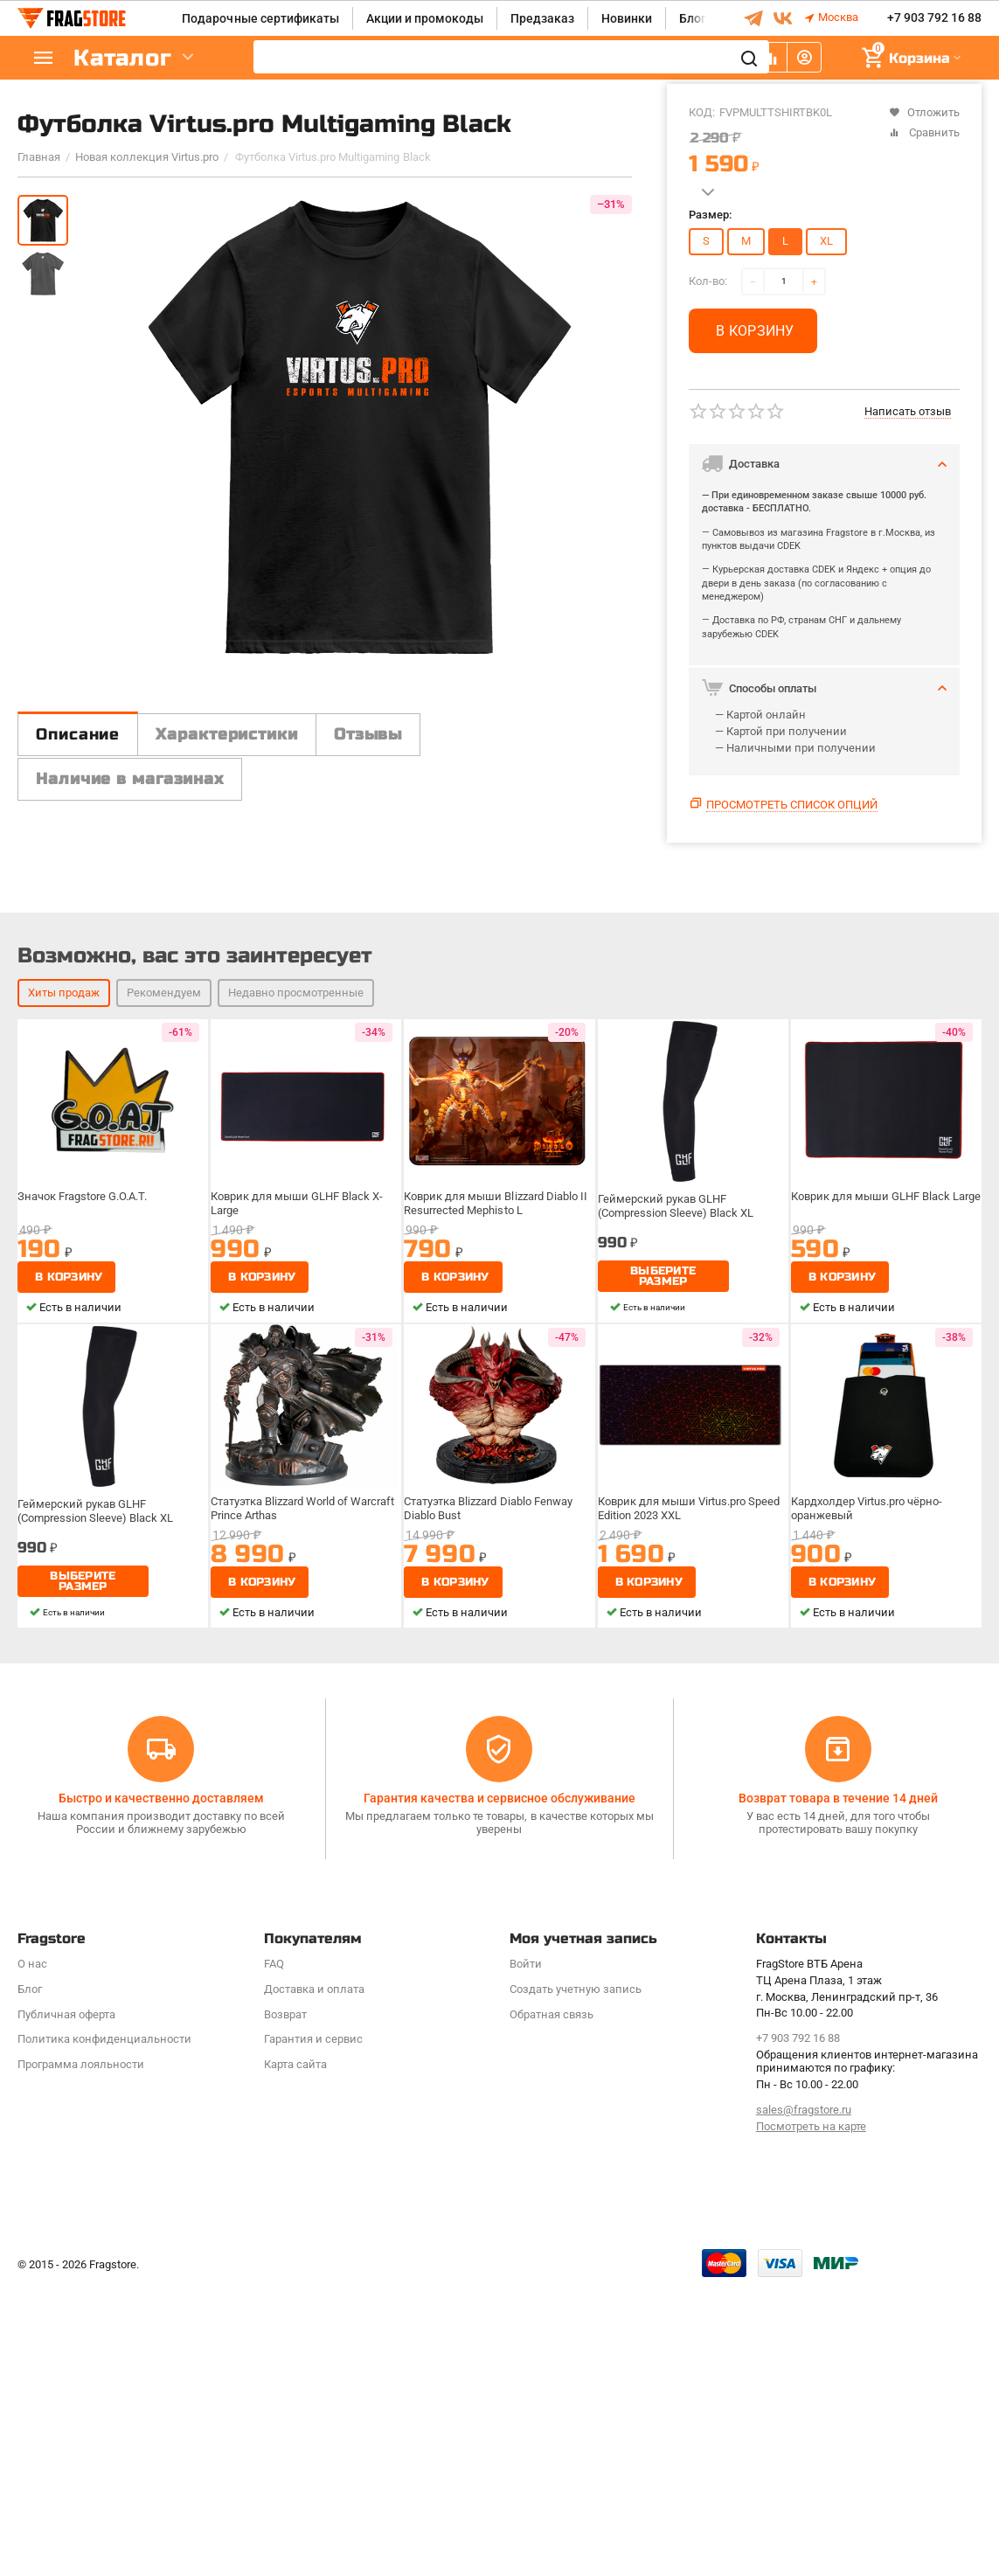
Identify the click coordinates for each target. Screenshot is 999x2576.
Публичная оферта (66, 2304)
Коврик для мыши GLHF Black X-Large (299, 1540)
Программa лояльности (80, 2355)
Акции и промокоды (424, 18)
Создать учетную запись (576, 2279)
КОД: (702, 112)
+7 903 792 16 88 (934, 18)
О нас (32, 2253)
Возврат (285, 2304)
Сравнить (924, 132)
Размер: (710, 215)
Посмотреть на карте (811, 2416)
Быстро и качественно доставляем (161, 2088)
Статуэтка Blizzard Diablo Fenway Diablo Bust (493, 1845)
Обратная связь (551, 2304)
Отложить (924, 112)
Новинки (626, 18)
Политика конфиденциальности (104, 2329)
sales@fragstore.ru (803, 2399)
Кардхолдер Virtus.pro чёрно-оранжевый (872, 1845)
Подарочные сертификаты (260, 18)
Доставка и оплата (314, 2279)
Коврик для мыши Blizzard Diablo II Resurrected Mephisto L (498, 1540)
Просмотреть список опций (792, 804)
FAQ (274, 2253)
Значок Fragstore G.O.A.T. (88, 1534)
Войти (526, 2253)
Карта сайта (295, 2355)
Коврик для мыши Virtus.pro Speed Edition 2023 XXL (691, 1845)
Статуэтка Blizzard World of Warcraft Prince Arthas (286, 1845)
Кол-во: (708, 281)
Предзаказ (542, 18)
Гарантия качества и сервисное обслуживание (499, 2088)
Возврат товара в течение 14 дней (838, 2088)
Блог (692, 18)
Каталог (122, 58)
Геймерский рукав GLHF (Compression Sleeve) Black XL (679, 1540)
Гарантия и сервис (313, 2329)
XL (826, 240)
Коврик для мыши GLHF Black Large (885, 1540)
